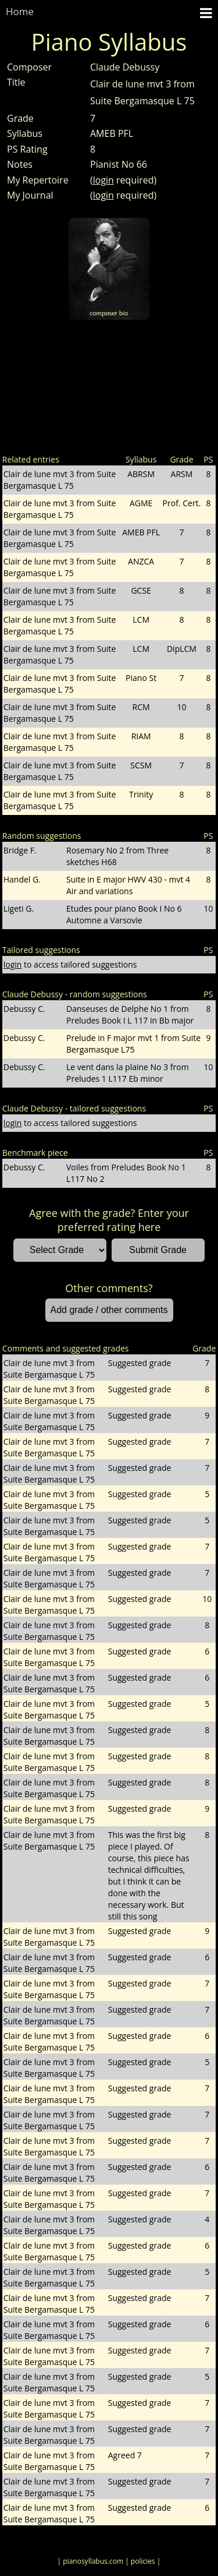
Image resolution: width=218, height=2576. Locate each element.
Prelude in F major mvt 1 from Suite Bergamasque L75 (133, 1043)
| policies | (142, 2561)
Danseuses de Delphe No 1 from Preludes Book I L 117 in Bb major (130, 1014)
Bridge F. (20, 850)
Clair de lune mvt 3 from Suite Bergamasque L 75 (59, 479)
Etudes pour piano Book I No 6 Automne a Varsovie (124, 914)
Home (20, 11)
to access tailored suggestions (70, 964)
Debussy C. (24, 1008)
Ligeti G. (18, 908)
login (103, 180)
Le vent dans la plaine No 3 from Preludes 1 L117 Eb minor (127, 1072)
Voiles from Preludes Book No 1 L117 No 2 (126, 1173)
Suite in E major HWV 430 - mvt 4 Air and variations (128, 885)
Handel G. (22, 879)
